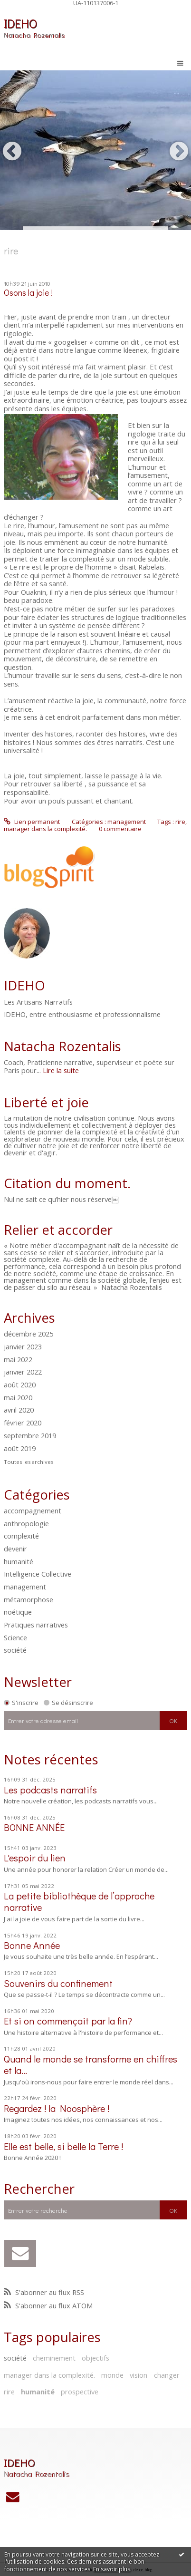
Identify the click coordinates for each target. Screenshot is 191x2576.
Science (15, 1637)
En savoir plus (111, 2569)
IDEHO (20, 23)
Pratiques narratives (36, 1624)
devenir (15, 1548)
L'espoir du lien (35, 1857)
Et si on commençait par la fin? (68, 2020)
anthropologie (26, 1523)
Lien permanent (32, 821)
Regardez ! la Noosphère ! (56, 2108)
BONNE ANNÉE (34, 1827)
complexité (21, 1535)
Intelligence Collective (37, 1574)
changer (167, 2375)
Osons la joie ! (28, 292)
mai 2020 (18, 1398)
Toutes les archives (28, 1462)
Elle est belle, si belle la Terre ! (63, 2146)
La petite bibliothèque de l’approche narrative (79, 1901)
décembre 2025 (28, 1334)
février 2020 (22, 1423)
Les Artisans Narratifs (38, 1002)
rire (9, 2391)
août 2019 (20, 1448)
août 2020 (20, 1385)
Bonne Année (32, 1945)
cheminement (54, 2358)
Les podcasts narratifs (50, 1789)
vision (138, 2375)
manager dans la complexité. (49, 2375)
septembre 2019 (30, 1436)
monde (112, 2375)
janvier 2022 (23, 1372)
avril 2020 (19, 1410)
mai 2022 (18, 1360)
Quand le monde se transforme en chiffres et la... (90, 2064)
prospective (79, 2391)
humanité (18, 1561)
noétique (18, 1612)
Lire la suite (61, 1070)
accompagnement (32, 1510)
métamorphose (28, 1599)
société (15, 1650)
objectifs (95, 2358)
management (25, 1586)
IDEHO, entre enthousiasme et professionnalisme (82, 1014)
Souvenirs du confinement (58, 1983)
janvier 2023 (23, 1347)
